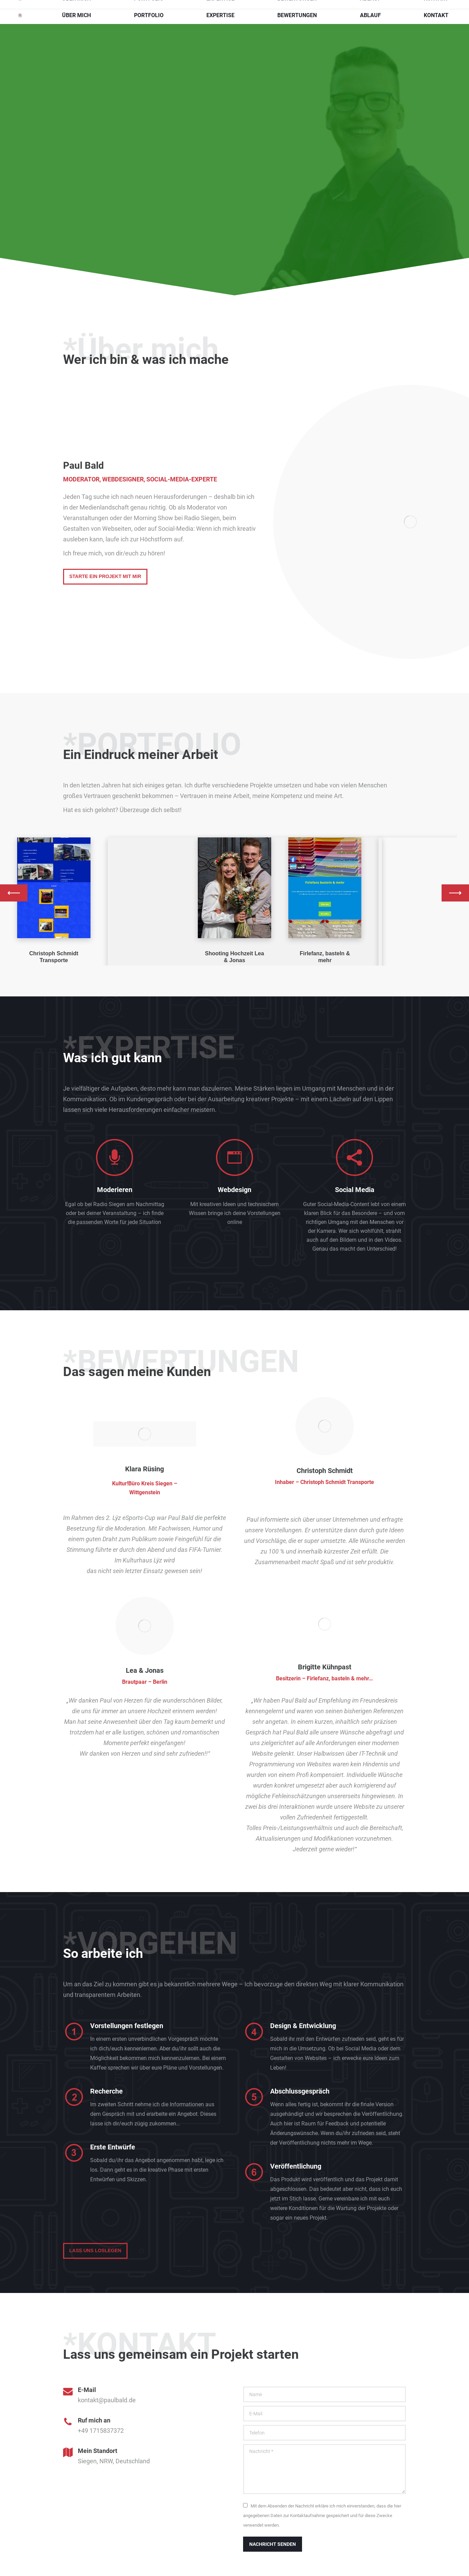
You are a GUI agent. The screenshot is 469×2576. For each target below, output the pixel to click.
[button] (13, 892)
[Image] (54, 887)
